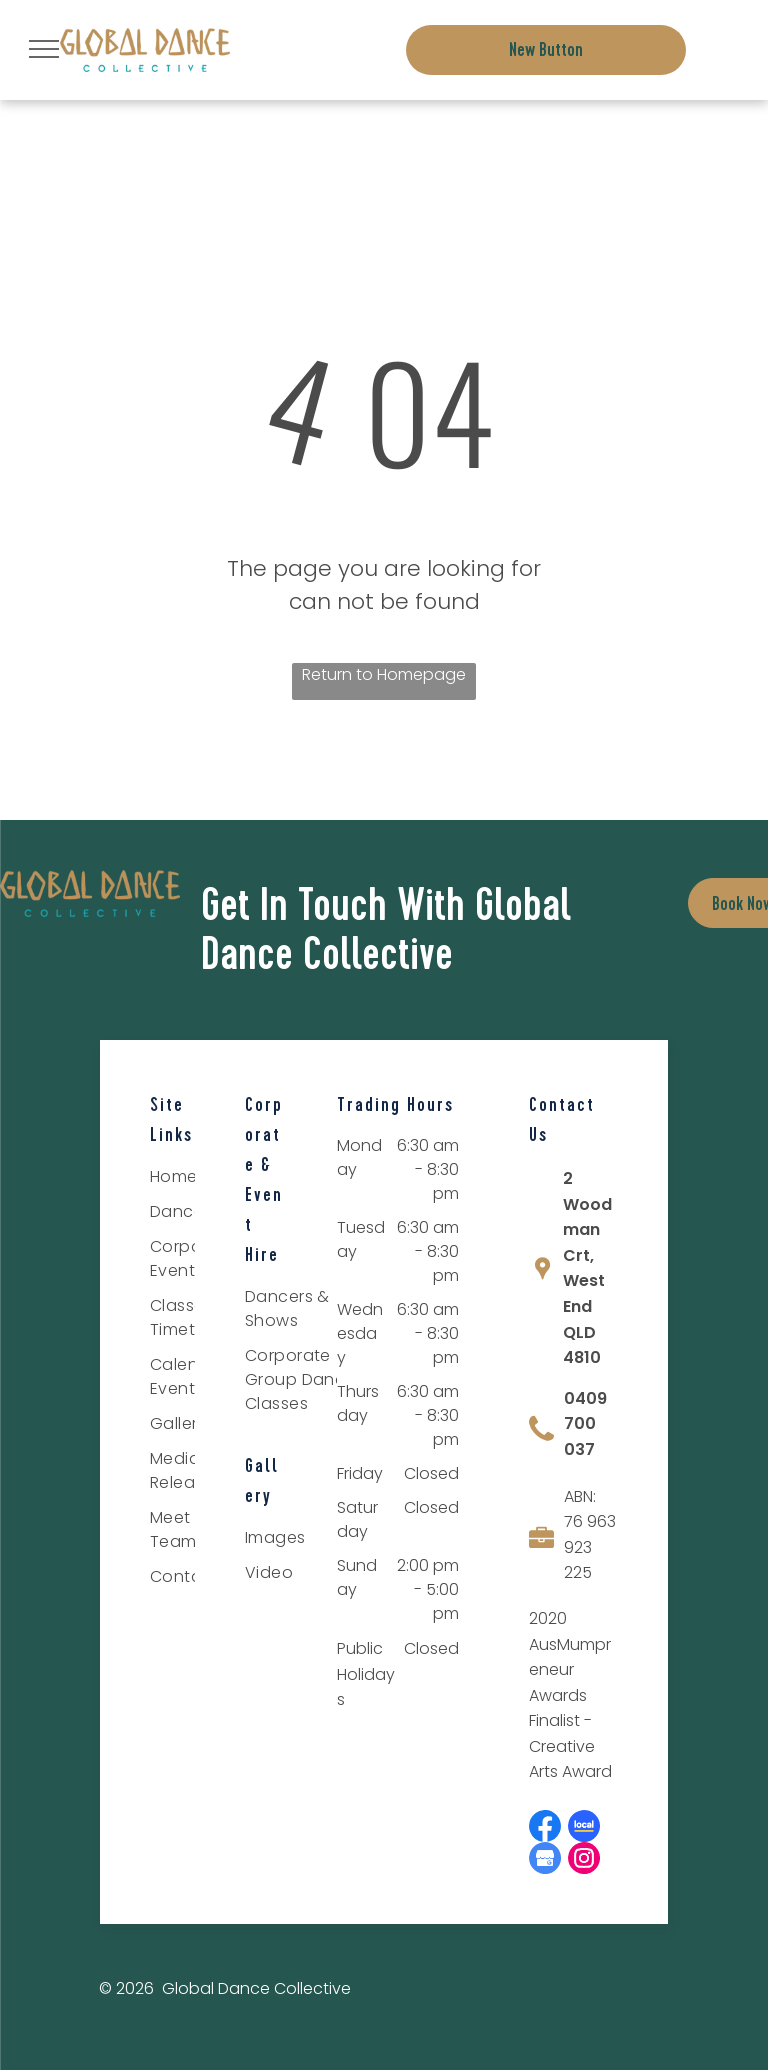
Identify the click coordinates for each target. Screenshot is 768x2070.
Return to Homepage (384, 674)
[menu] (44, 49)
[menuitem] (309, 1311)
